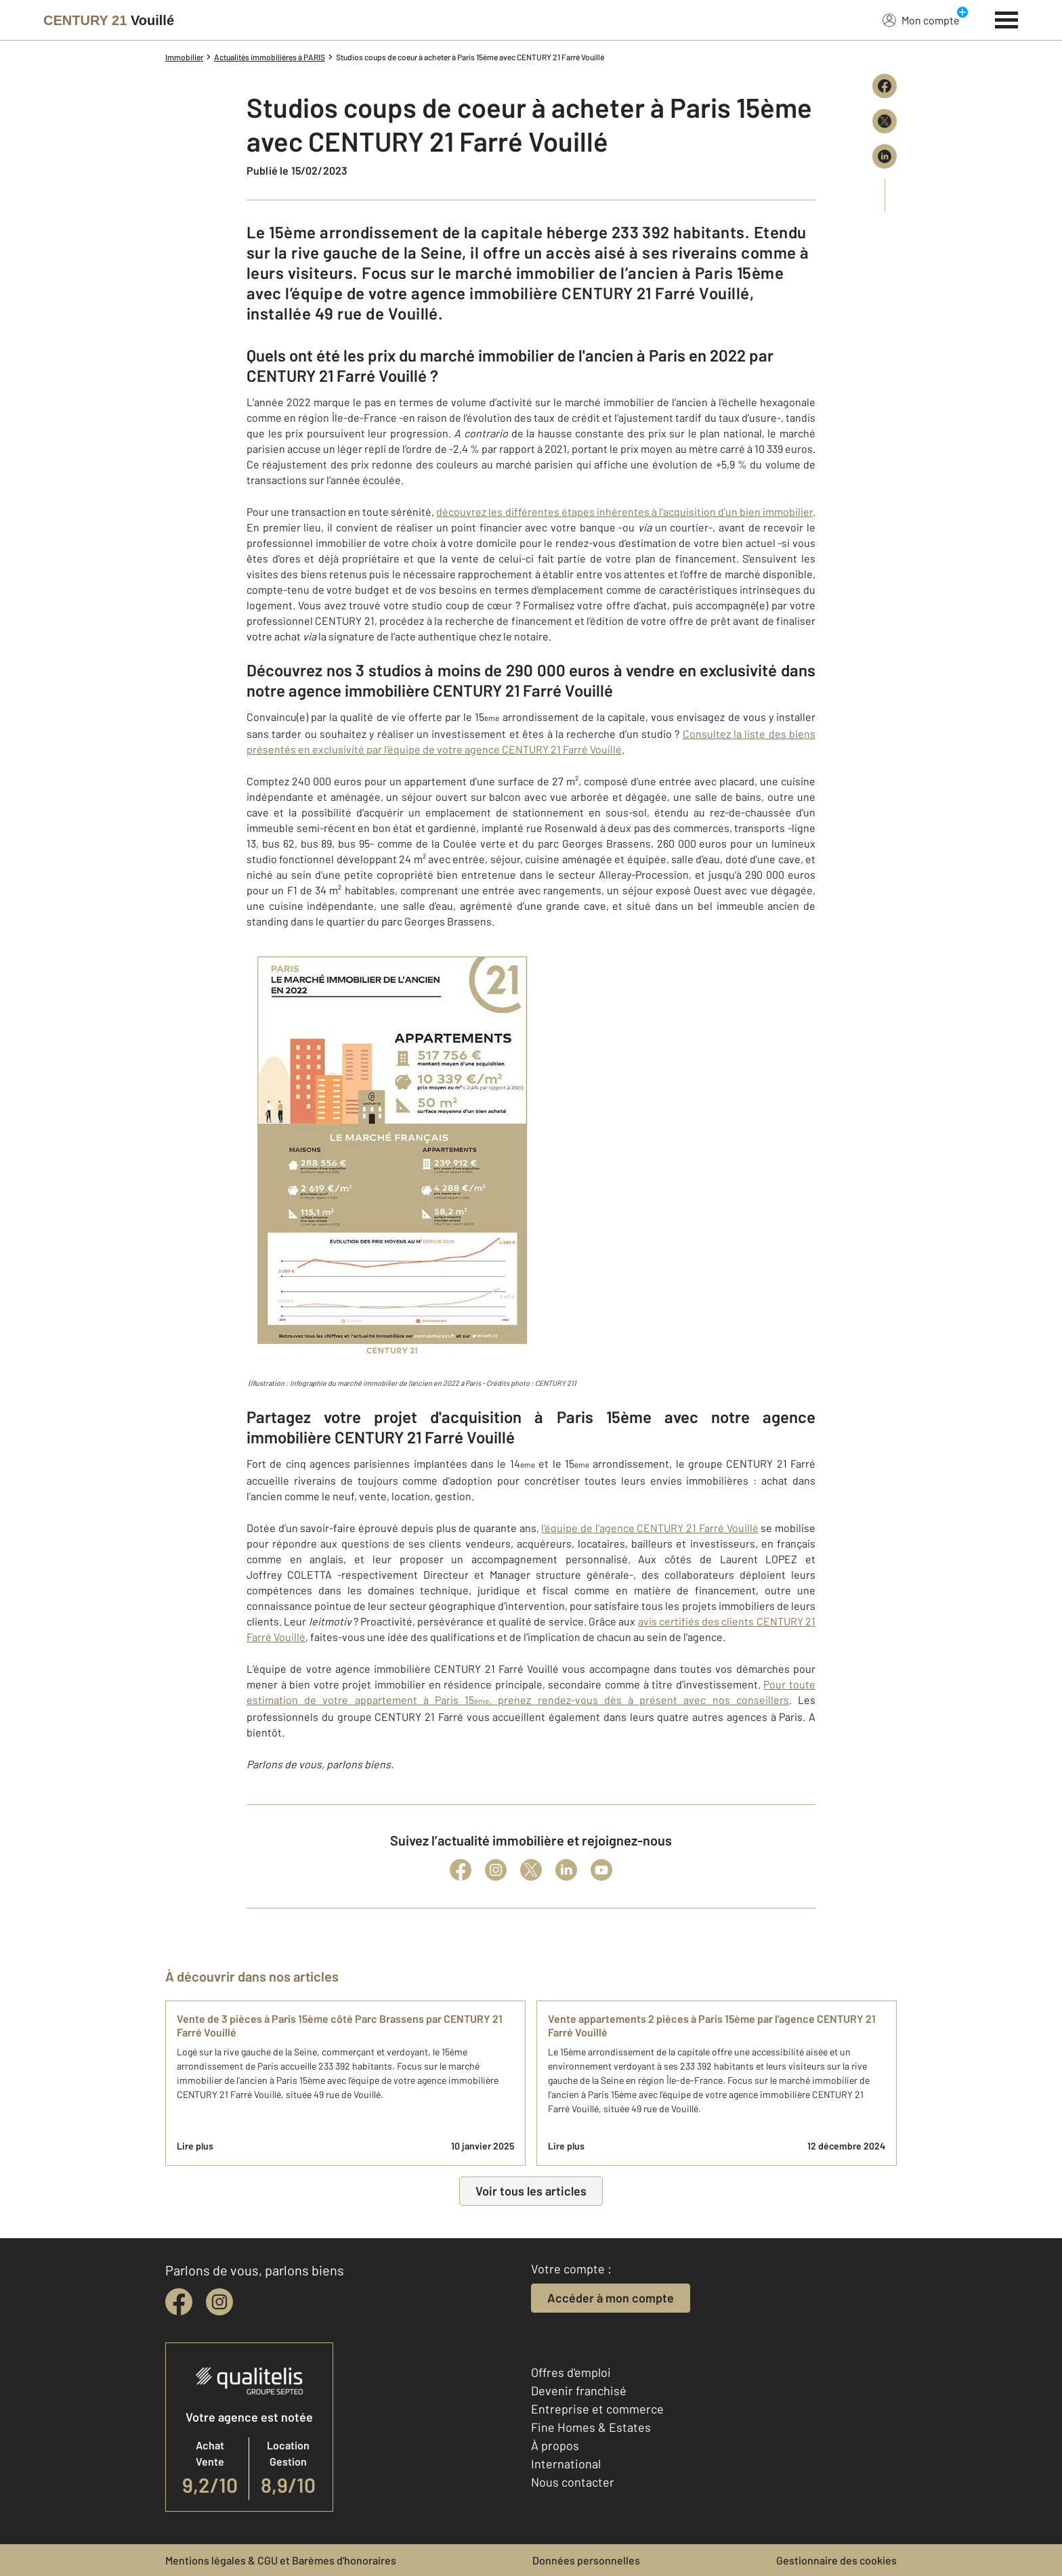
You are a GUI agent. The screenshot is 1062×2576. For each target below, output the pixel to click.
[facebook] (178, 2301)
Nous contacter (572, 2481)
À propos (555, 2445)
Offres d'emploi (571, 2372)
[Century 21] (108, 20)
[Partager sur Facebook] (884, 86)
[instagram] (219, 2301)
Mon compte (921, 19)
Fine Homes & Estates (591, 2427)
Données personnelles (586, 2560)
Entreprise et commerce (597, 2408)
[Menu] (1007, 18)
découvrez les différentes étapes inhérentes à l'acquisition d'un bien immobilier (624, 511)
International (566, 2463)
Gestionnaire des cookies (836, 2560)
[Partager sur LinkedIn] (884, 156)
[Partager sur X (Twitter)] (884, 121)
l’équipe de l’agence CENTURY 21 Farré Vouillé (649, 1527)
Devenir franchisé (578, 2390)
